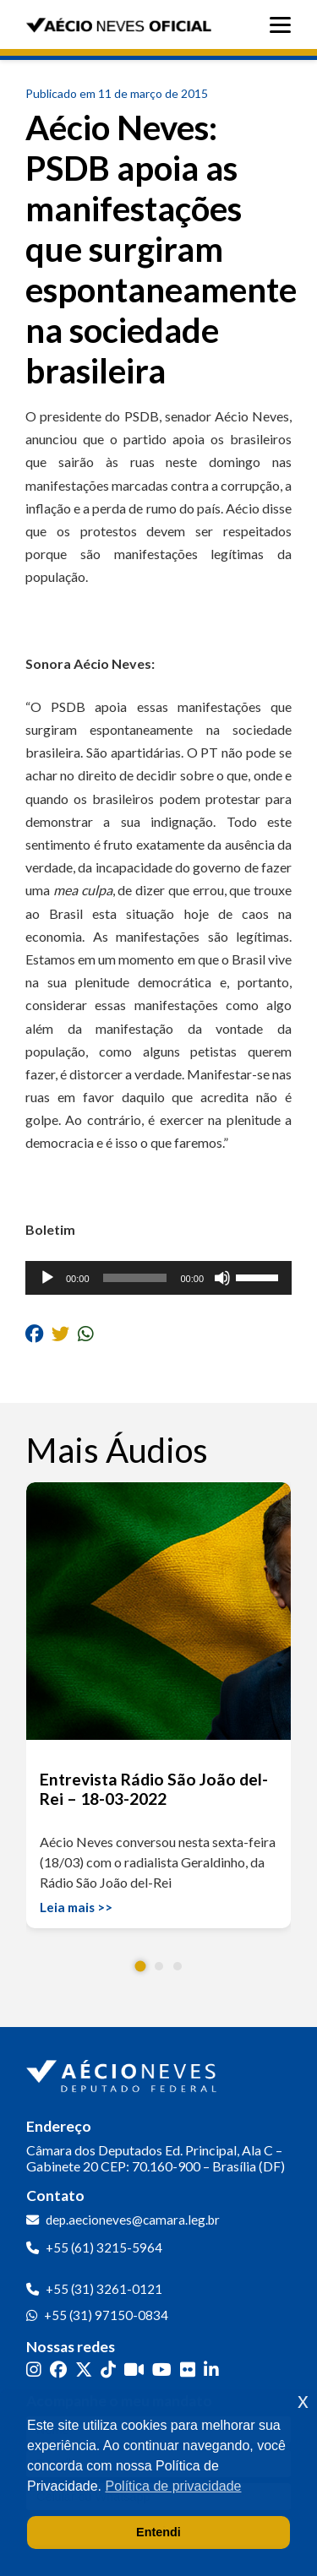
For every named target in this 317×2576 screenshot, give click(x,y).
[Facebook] (58, 2369)
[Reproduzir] (47, 1277)
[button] (139, 1965)
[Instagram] (33, 2369)
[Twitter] (83, 2369)
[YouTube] (162, 2369)
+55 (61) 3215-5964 (104, 2247)
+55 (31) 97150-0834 (106, 2315)
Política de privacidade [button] (174, 2486)
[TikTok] (108, 2369)
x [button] (303, 2401)
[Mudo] (222, 1277)
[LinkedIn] (211, 2369)
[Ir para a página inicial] (123, 2073)
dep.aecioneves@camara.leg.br (133, 2219)
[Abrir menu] (284, 25)
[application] (158, 1278)
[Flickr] (187, 2369)
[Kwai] (134, 2369)
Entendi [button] (158, 2532)
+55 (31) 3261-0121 (104, 2288)
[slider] (135, 1278)
